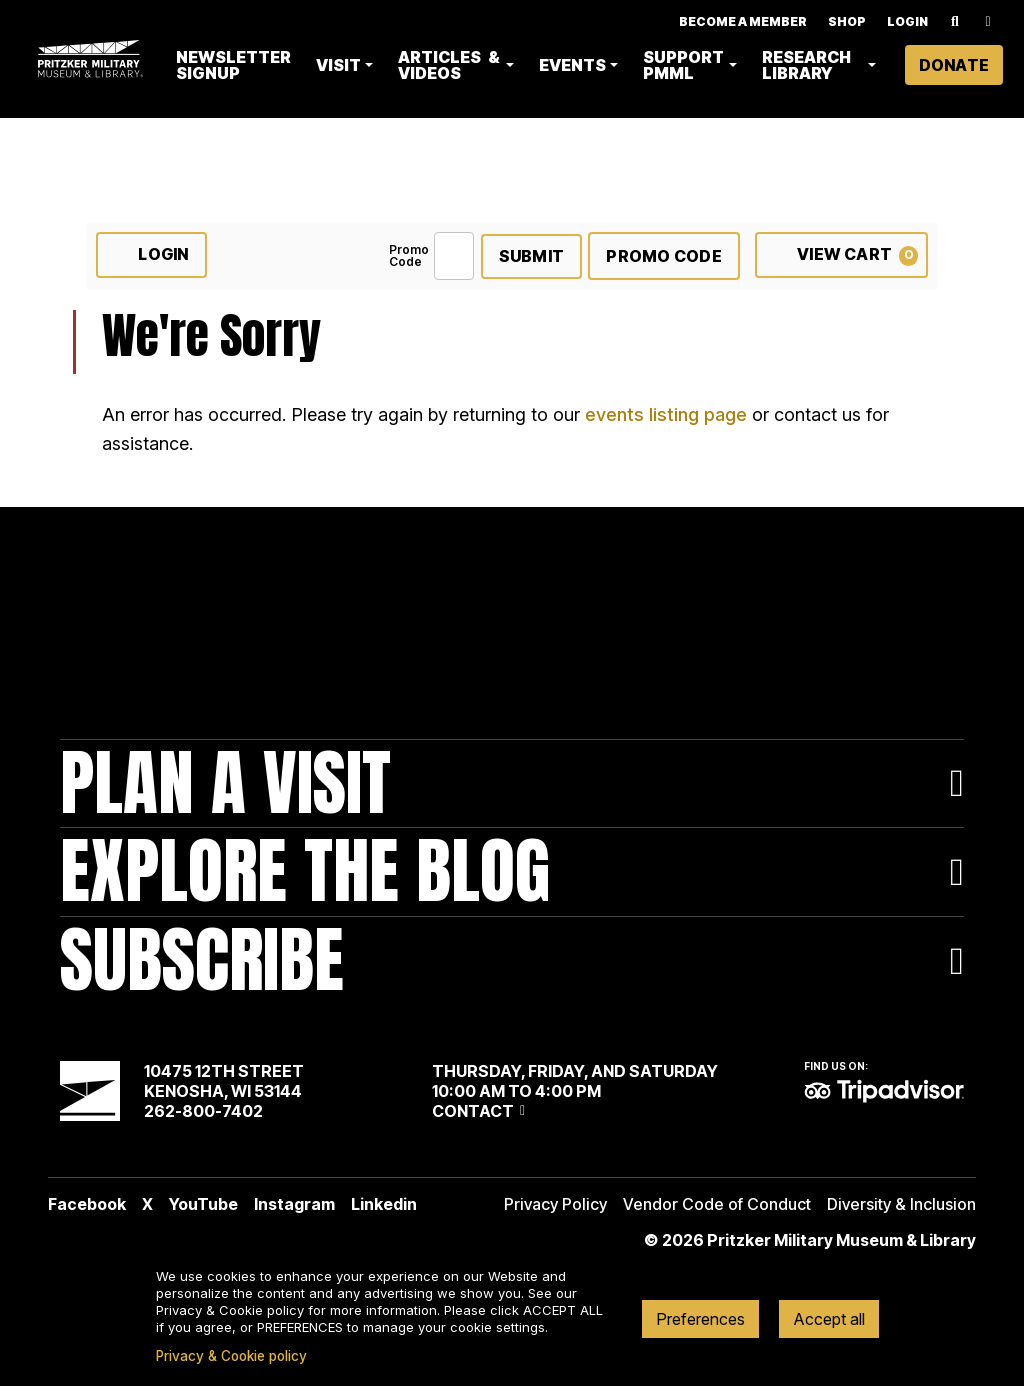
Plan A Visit (225, 783)
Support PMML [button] (686, 65)
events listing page (666, 414)
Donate (954, 65)
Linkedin (384, 1204)
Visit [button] (343, 65)
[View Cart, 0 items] (841, 255)
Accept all (829, 1319)
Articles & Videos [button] (453, 65)
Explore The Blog (305, 871)
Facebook (87, 1204)
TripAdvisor (884, 1091)
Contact (473, 1111)
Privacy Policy (555, 1204)
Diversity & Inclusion (901, 1204)
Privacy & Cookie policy (231, 1356)
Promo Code (409, 256)
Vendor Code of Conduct (717, 1204)
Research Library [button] (808, 65)
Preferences (700, 1319)
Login (907, 21)
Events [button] (575, 65)
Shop (847, 21)
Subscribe (202, 960)
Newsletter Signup (238, 65)
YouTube (203, 1204)
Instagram (294, 1204)
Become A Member (743, 21)
